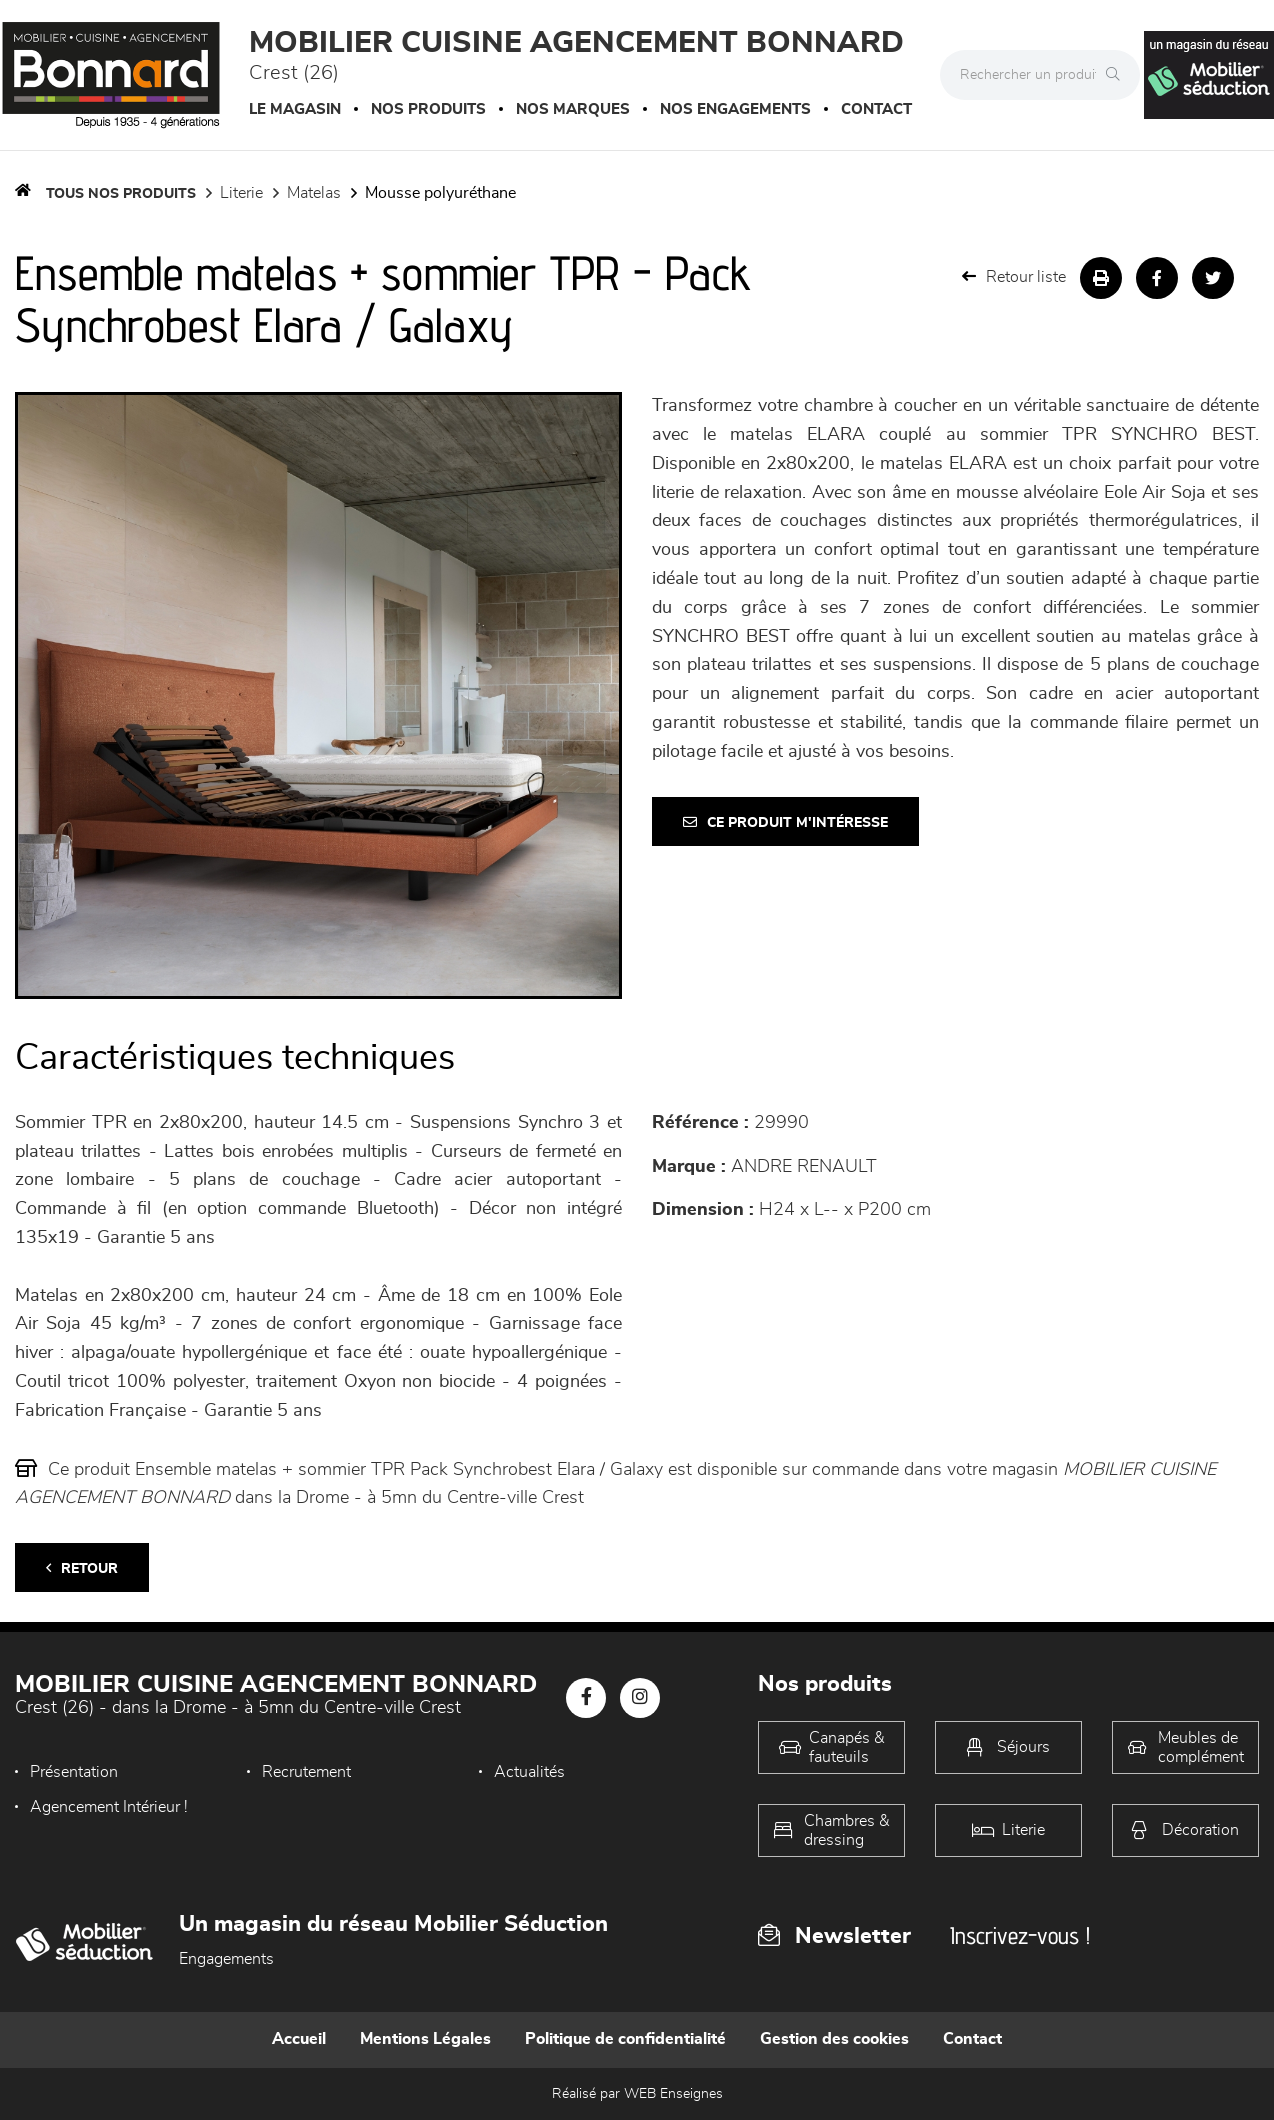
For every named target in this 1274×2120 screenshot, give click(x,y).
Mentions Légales (425, 2039)
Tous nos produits (121, 194)
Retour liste (1014, 276)
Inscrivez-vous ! (1020, 1935)
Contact (876, 109)
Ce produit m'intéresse (785, 822)
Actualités (529, 1772)
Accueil (299, 2039)
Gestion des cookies (834, 2039)
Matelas (314, 193)
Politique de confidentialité (625, 2039)
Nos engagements (735, 109)
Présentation (74, 1772)
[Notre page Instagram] (640, 1698)
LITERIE (241, 193)
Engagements (226, 1959)
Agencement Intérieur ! (109, 1807)
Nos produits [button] (428, 109)
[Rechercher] (1118, 75)
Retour (82, 1568)
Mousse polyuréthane (440, 193)
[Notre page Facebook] (586, 1698)
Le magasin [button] (295, 109)
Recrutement (306, 1772)
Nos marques (573, 109)
